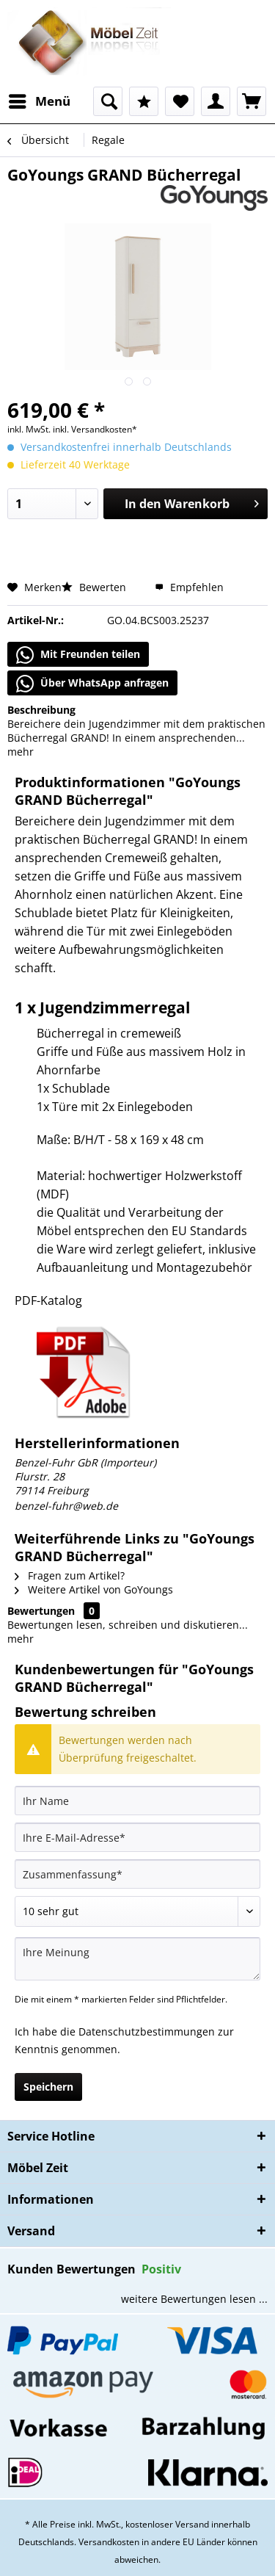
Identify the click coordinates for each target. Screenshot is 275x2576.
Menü (39, 99)
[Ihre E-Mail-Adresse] (137, 1837)
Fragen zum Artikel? (70, 1575)
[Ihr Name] (137, 1800)
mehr (20, 752)
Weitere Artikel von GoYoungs (94, 1589)
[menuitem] (39, 101)
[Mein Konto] (215, 101)
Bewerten (95, 587)
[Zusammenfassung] (137, 1874)
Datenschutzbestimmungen (146, 2031)
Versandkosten (108, 2542)
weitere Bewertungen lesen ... (194, 2299)
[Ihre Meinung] (137, 1958)
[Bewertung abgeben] (137, 1911)
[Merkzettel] (179, 101)
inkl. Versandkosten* (95, 429)
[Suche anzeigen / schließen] (107, 101)
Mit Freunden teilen (78, 655)
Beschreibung (41, 710)
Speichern (48, 2087)
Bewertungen (41, 1611)
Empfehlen (189, 587)
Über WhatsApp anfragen (92, 683)
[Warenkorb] (251, 101)
